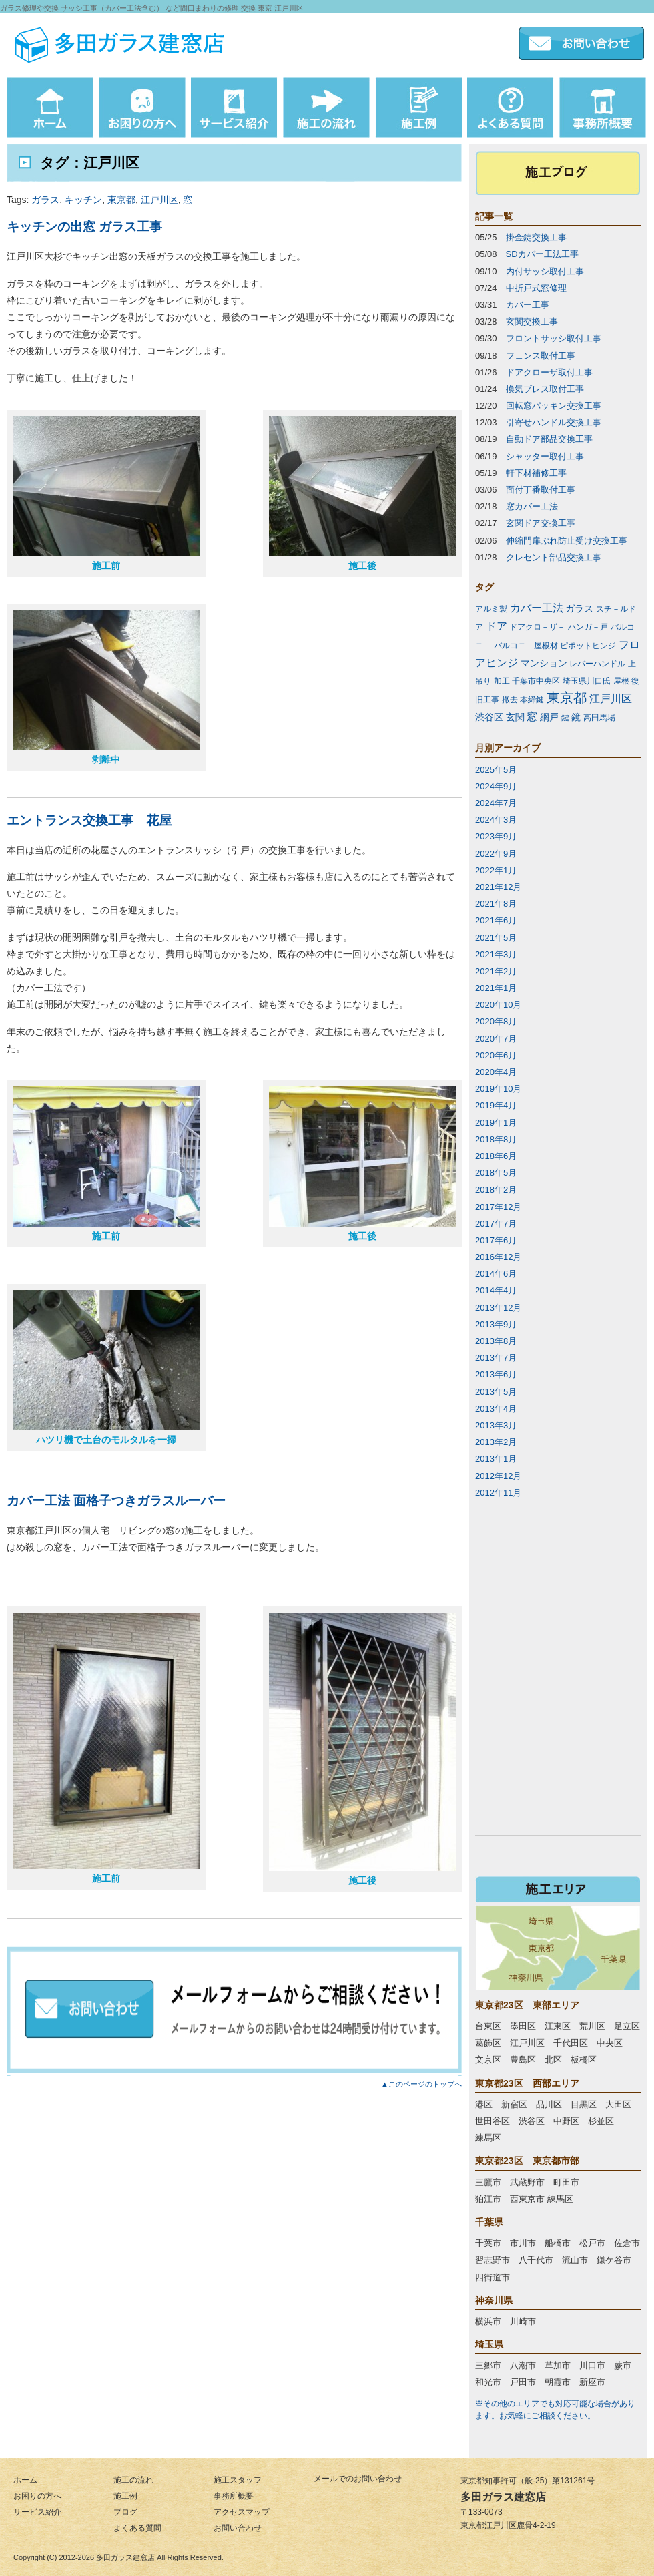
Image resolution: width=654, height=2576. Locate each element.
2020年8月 (496, 1021)
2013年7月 (496, 1358)
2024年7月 (496, 803)
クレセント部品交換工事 (553, 557)
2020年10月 (498, 1005)
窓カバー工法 (532, 506)
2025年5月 (496, 770)
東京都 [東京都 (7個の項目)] (567, 697)
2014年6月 (496, 1274)
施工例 (125, 2496)
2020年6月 (496, 1055)
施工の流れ (133, 2480)
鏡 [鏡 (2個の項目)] (576, 717)
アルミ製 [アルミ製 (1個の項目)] (491, 609)
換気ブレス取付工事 (545, 389)
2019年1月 (496, 1123)
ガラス (45, 199)
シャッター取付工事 (545, 456)
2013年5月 (496, 1392)
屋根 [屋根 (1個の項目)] (621, 681)
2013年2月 (496, 1442)
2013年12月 (498, 1308)
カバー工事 (527, 305)
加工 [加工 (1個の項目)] (502, 681)
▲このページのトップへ (421, 2084)
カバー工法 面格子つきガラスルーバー (116, 1501)
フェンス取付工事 (540, 356)
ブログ (125, 2512)
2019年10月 (498, 1089)
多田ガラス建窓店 (125, 2557)
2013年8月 (496, 1341)
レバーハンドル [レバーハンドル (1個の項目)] (597, 663)
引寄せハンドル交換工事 (553, 422)
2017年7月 (496, 1224)
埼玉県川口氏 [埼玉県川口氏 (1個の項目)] (587, 681)
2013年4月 (496, 1409)
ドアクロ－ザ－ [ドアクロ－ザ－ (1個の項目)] (537, 627)
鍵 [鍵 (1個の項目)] (565, 717)
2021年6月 (496, 920)
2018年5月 (496, 1173)
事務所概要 (234, 2496)
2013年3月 (496, 1425)
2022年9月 (496, 854)
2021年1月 (496, 988)
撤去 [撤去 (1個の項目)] (510, 699)
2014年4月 (496, 1290)
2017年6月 (496, 1240)
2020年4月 (496, 1072)
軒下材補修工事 (536, 473)
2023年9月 (496, 836)
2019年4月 (496, 1105)
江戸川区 (159, 199)
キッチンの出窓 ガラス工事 (84, 227)
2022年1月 (496, 870)
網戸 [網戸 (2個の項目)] (549, 717)
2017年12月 (498, 1207)
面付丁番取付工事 (540, 490)
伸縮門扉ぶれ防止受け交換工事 (566, 540)
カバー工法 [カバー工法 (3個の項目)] (536, 608)
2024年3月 (496, 820)
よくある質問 (137, 2528)
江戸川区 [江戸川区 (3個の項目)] (610, 698)
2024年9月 (496, 786)
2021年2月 (496, 971)
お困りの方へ (37, 2496)
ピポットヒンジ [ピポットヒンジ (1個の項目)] (588, 645)
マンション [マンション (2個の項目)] (544, 663)
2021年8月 (496, 904)
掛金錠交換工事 (536, 237)
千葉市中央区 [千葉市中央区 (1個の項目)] (536, 681)
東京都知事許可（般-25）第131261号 (527, 2480)
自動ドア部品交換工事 (549, 439)
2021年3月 (496, 954)
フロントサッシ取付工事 (553, 338)
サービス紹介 (37, 2512)
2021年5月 (496, 938)
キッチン (83, 199)
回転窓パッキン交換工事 (553, 406)
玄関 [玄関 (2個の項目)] (515, 717)
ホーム (25, 2480)
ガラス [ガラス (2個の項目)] (579, 608)
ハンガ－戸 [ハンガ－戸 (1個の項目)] (588, 627)
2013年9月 (496, 1324)
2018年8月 (496, 1139)
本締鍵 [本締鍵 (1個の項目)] (532, 699)
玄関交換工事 (532, 321)
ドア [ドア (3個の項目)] (496, 626)
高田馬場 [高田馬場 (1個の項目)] (599, 717)
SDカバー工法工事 (542, 254)
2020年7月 (496, 1039)
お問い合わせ (238, 2528)
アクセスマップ (242, 2512)
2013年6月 (496, 1374)
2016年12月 (498, 1257)
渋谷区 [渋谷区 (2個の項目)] (489, 717)
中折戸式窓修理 (536, 288)
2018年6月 (496, 1156)
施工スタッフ (238, 2480)
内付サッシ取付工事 (545, 271)
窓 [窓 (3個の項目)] (532, 716)
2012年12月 (498, 1476)
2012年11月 (498, 1493)
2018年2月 (496, 1190)
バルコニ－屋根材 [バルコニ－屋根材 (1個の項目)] (526, 645)
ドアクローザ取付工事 (549, 372)
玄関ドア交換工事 (540, 523)
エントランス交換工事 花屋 (89, 820)
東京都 (121, 199)
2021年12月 (498, 887)
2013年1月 (496, 1459)
